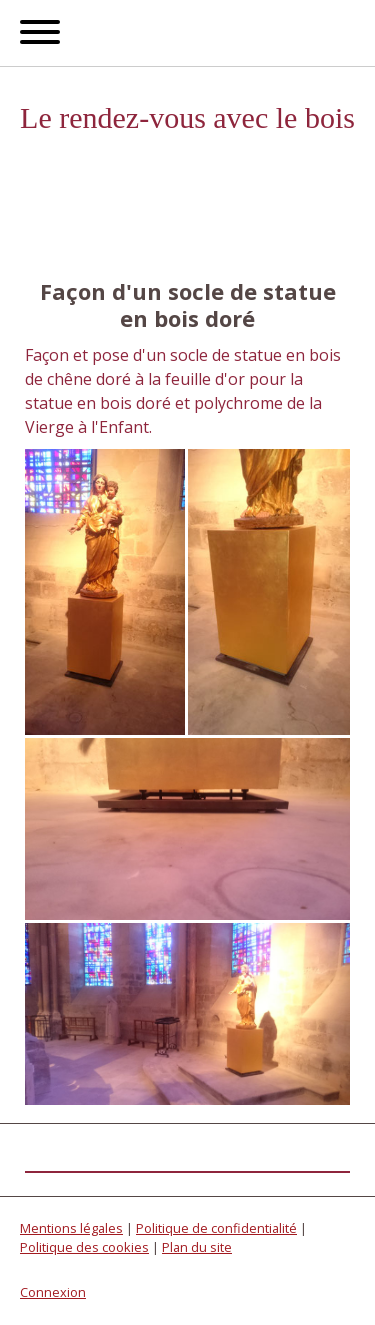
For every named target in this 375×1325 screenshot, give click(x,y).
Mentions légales (71, 1228)
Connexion (53, 1292)
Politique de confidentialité (216, 1228)
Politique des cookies (84, 1247)
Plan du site (197, 1247)
